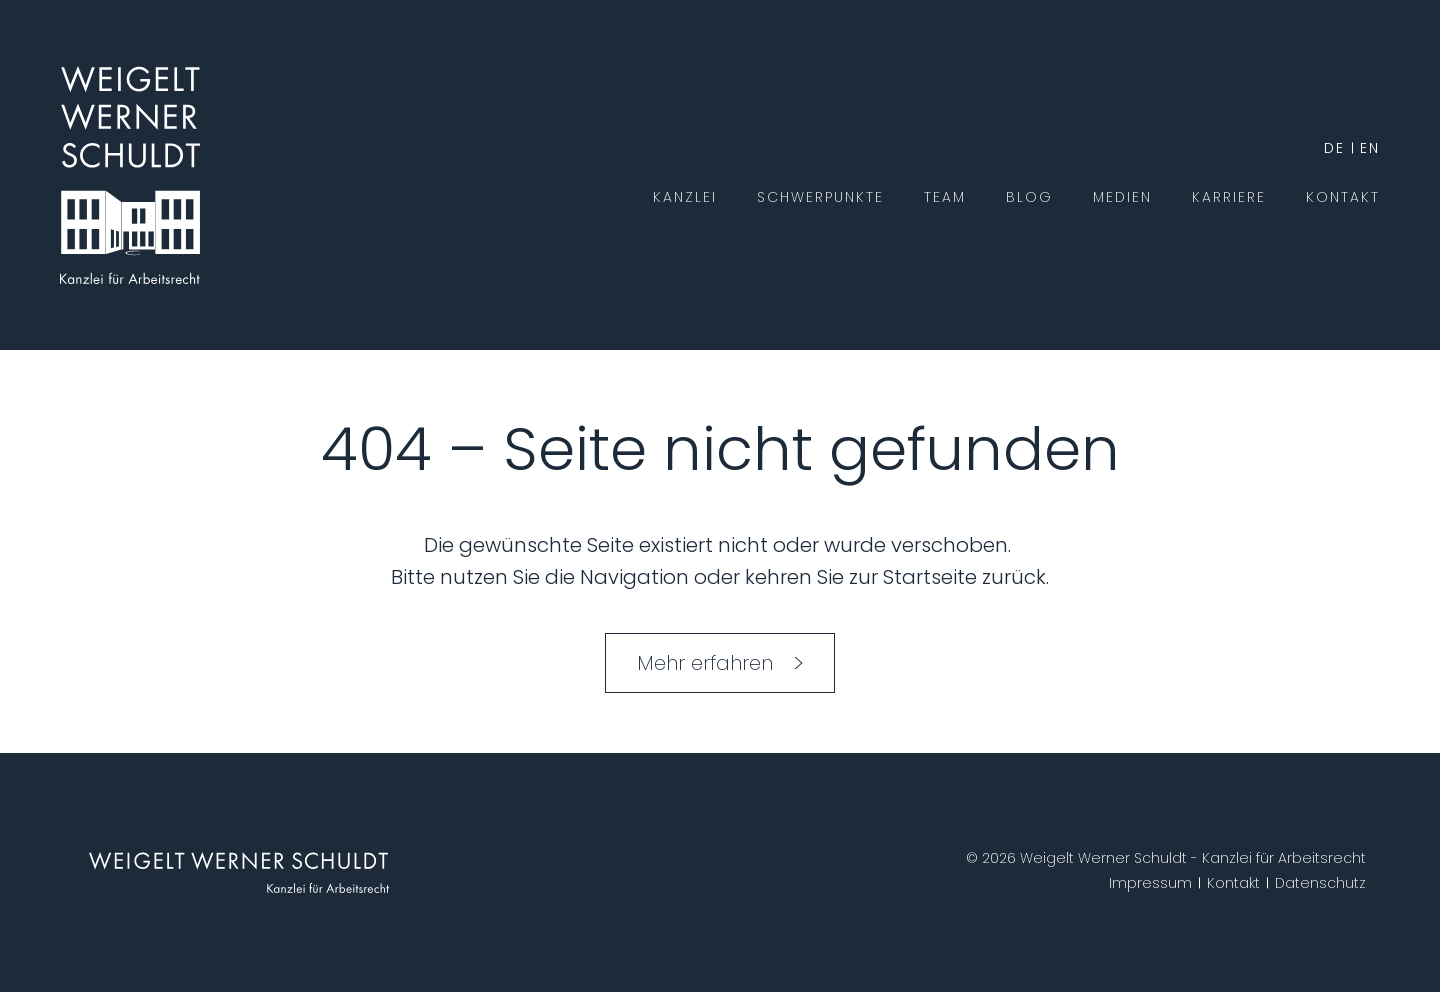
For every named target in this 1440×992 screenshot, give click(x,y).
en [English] (1370, 148)
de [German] (1334, 148)
